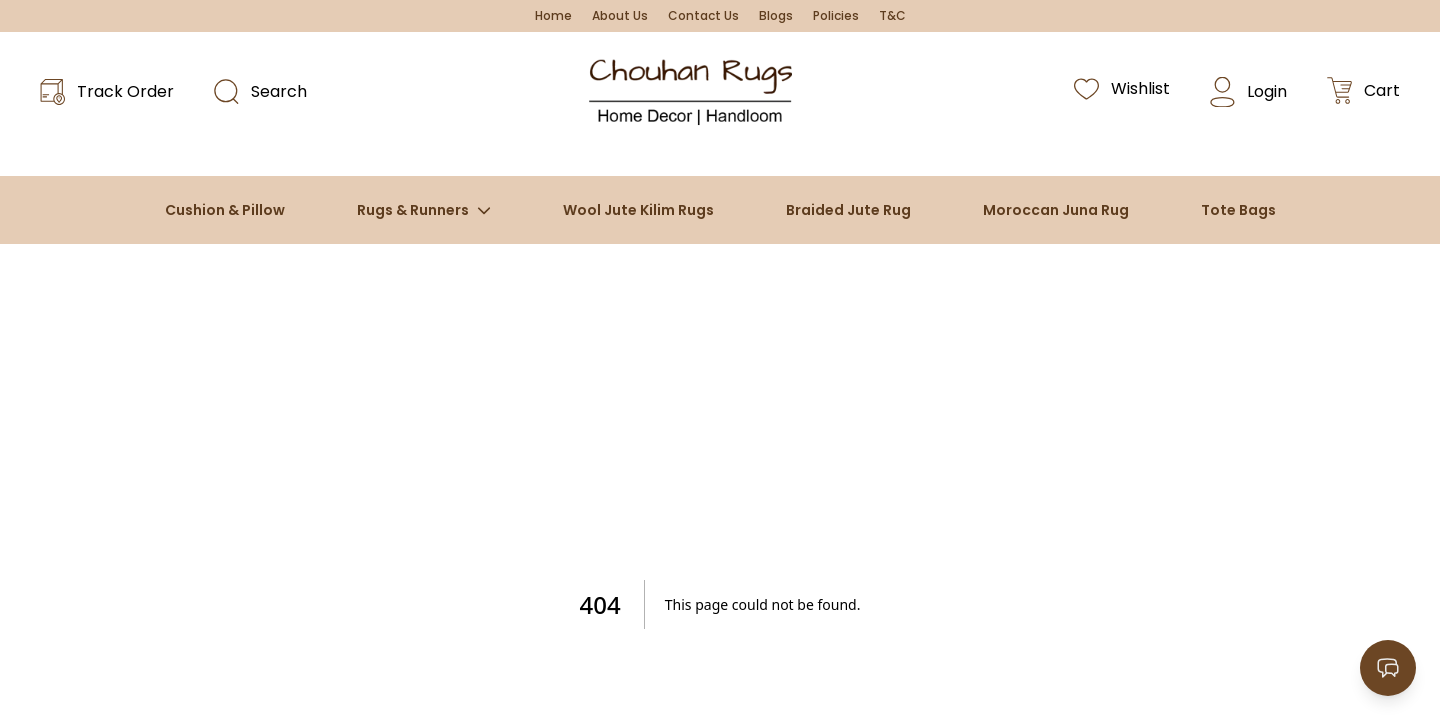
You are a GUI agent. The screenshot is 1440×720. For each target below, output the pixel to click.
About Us (620, 16)
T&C (892, 16)
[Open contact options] (1388, 668)
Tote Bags (1238, 210)
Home (553, 16)
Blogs (776, 16)
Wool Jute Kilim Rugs (638, 210)
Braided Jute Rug (848, 210)
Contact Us (703, 16)
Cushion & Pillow (225, 210)
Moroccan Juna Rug (1056, 210)
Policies (836, 16)
